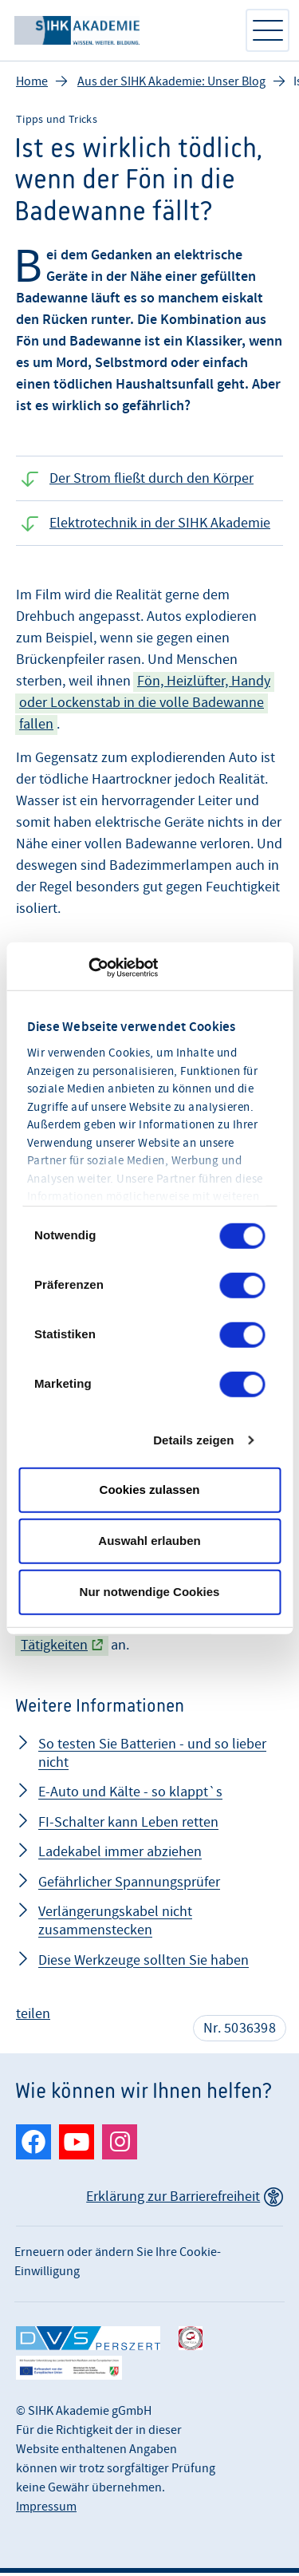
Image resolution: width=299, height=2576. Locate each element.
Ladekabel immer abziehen (120, 1855)
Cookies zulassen (150, 1489)
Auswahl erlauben (149, 1540)
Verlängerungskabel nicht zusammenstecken (115, 1924)
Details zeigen (193, 1440)
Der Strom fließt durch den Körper (151, 481)
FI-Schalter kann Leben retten (128, 1825)
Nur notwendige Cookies (150, 1591)
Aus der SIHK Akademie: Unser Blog (171, 85)
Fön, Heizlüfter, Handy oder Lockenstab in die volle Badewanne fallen (144, 706)
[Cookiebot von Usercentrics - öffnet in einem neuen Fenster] (88, 968)
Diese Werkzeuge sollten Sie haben (143, 1963)
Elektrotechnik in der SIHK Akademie (159, 526)
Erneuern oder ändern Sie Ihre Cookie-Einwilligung (117, 2264)
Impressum (46, 2510)
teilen (33, 2017)
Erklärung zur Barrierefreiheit (173, 2200)
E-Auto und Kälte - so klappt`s (130, 1795)
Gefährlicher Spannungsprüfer (129, 1885)
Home (32, 85)
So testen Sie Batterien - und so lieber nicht (152, 1756)
